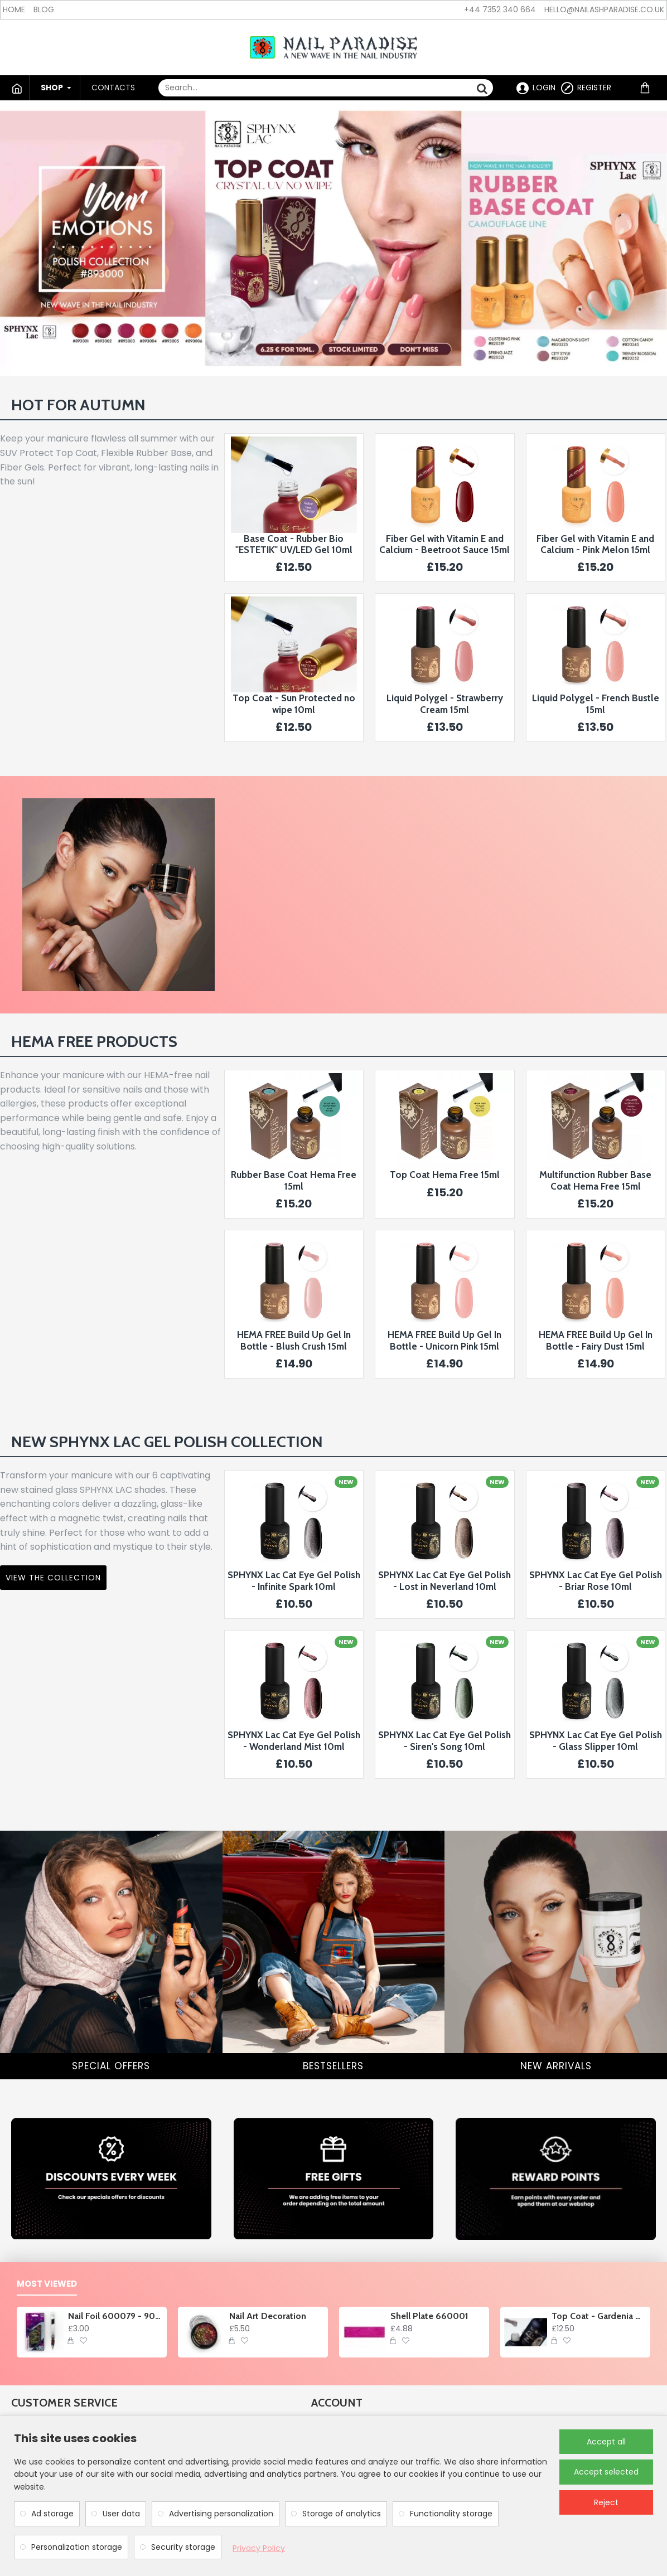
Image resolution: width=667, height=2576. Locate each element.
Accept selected (606, 2471)
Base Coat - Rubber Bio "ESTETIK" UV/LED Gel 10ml (293, 544)
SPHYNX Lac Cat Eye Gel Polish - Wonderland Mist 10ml (294, 1740)
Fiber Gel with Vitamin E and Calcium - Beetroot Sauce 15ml (444, 544)
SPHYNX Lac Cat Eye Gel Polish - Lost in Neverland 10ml (444, 1580)
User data (121, 2513)
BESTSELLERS (333, 2066)
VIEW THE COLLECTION (53, 1577)
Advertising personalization (221, 2513)
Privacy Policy (259, 2548)
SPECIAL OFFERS (111, 2066)
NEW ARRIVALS (556, 2066)
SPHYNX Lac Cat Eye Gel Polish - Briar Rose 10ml (595, 1580)
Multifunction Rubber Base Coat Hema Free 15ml (595, 1180)
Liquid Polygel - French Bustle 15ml (595, 703)
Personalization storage (76, 2547)
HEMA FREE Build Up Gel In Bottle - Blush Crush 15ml (294, 1340)
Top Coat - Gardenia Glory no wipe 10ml (599, 2316)
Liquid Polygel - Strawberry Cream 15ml (444, 703)
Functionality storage (451, 2513)
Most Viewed (47, 2284)
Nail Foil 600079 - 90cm (115, 2316)
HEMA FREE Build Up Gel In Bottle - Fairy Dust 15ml (595, 1340)
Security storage (183, 2547)
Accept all (606, 2441)
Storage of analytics (341, 2513)
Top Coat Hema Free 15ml (445, 1174)
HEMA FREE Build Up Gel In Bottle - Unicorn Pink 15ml (444, 1340)
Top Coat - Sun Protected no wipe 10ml (294, 703)
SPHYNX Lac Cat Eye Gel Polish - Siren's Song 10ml (444, 1740)
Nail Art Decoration (267, 2316)
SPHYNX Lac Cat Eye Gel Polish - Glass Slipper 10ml (595, 1740)
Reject (606, 2502)
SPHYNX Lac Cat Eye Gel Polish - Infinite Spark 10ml (294, 1580)
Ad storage (52, 2513)
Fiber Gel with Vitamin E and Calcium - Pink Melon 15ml (595, 544)
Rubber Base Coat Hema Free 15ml (293, 1180)
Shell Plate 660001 (429, 2316)
